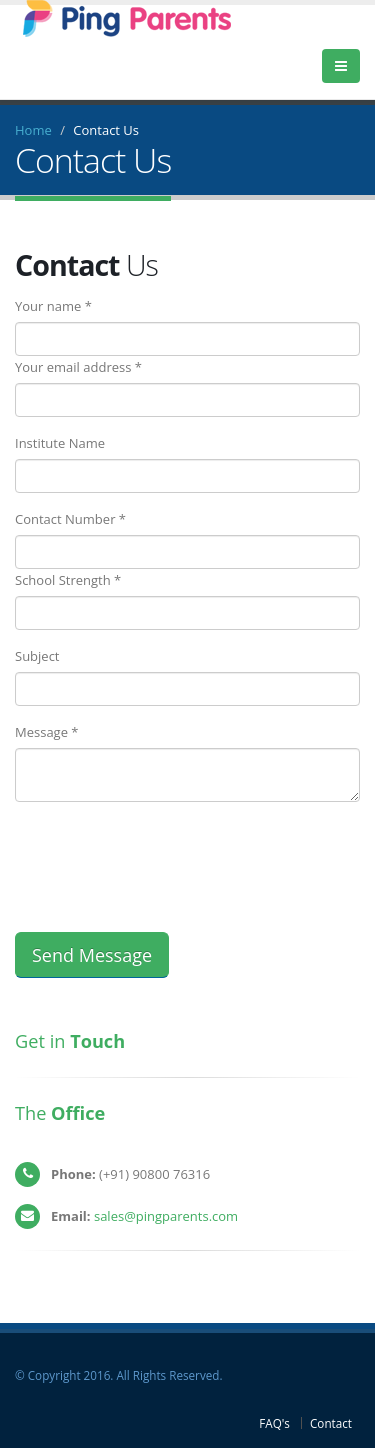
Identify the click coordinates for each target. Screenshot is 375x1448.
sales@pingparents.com (166, 1216)
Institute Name (60, 443)
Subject (37, 656)
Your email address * (78, 367)
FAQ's (274, 1423)
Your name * (53, 306)
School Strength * (68, 580)
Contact (331, 1423)
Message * (47, 732)
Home (33, 130)
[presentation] (167, 856)
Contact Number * (70, 519)
